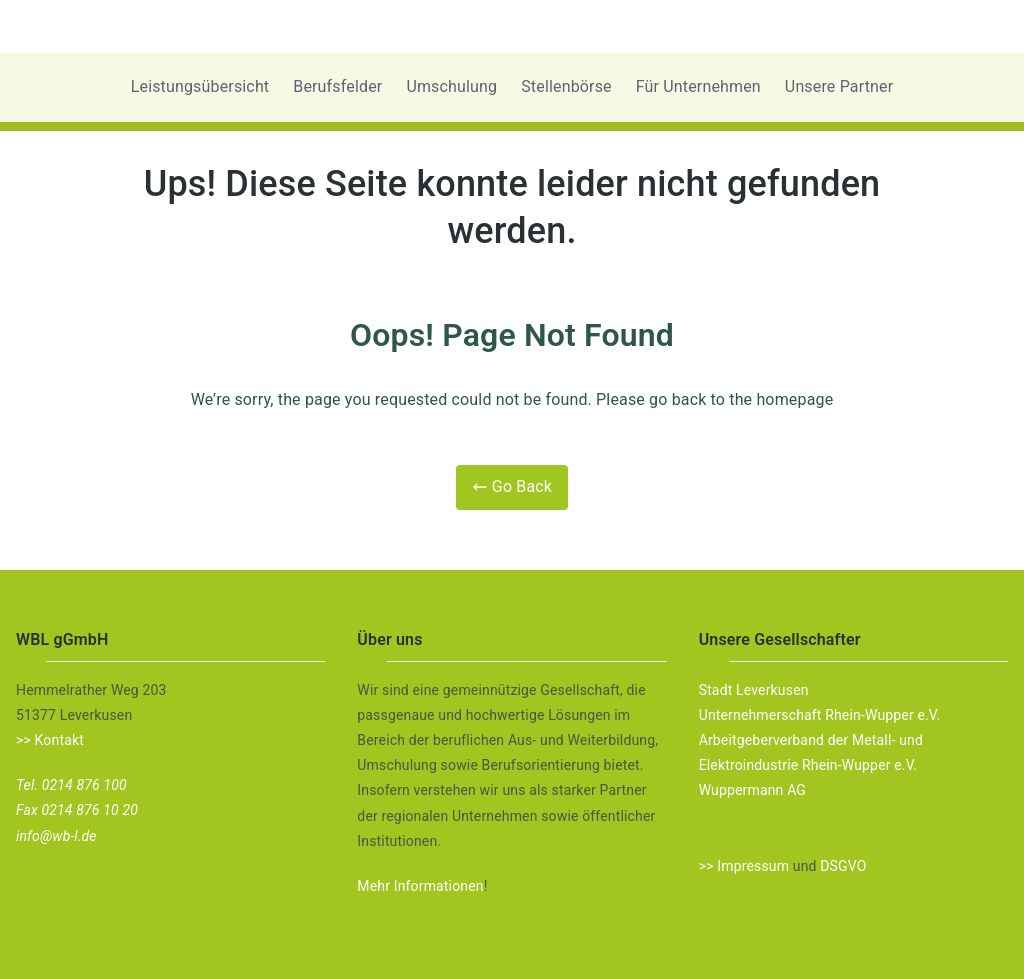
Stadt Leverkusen (754, 690)
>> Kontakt (50, 740)
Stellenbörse (566, 86)
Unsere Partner (839, 86)
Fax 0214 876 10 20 (77, 810)
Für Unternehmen (698, 86)
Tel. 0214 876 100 (71, 785)
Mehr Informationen (420, 886)
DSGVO (843, 866)
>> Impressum (744, 866)
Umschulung (451, 86)
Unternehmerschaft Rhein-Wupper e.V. (820, 715)
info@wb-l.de (56, 836)
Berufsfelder (337, 86)
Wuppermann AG (752, 790)
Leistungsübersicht (200, 86)
